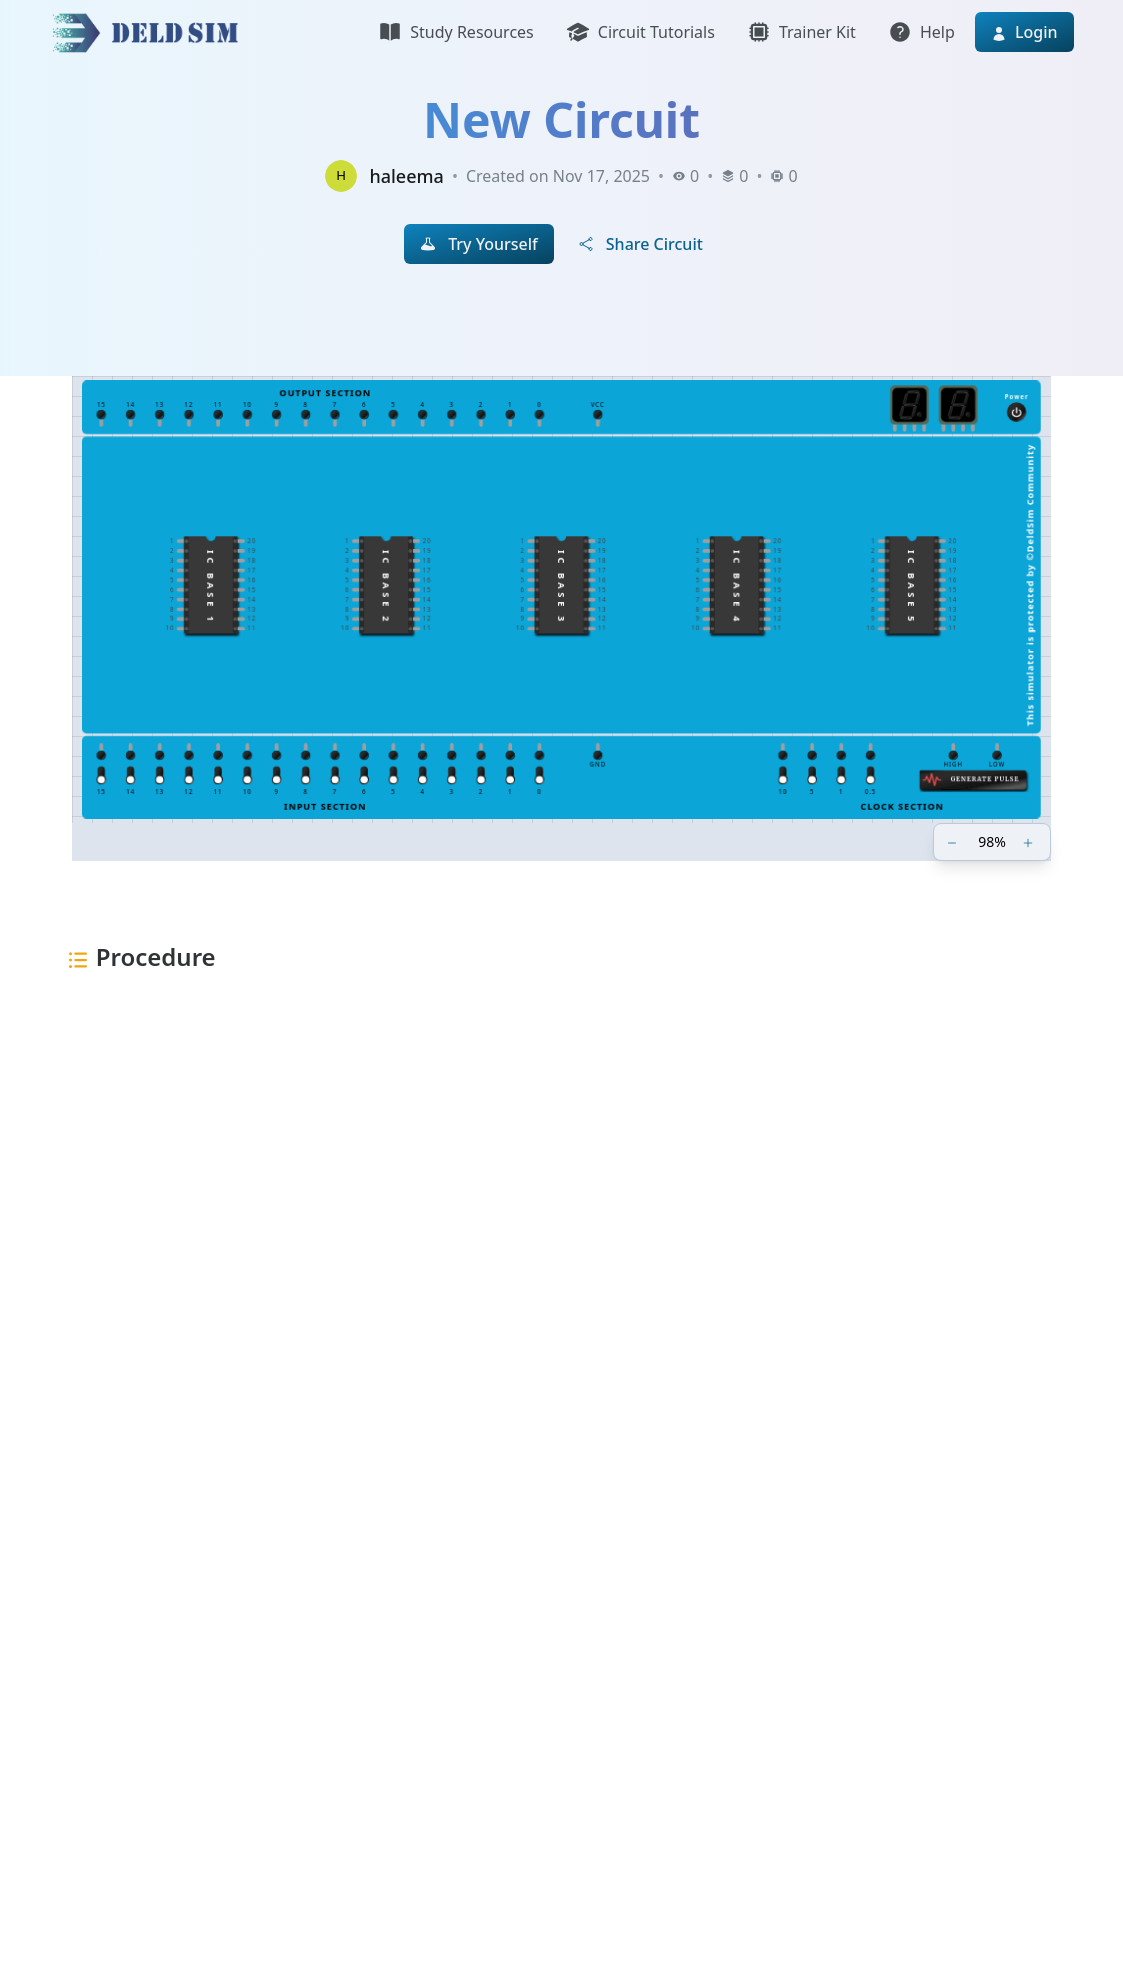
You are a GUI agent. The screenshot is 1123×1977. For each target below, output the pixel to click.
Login (1024, 32)
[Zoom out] (954, 842)
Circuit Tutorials (640, 32)
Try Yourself (479, 244)
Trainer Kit (801, 32)
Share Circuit (640, 244)
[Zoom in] (1030, 842)
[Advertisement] (562, 1293)
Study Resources (455, 32)
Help (921, 32)
